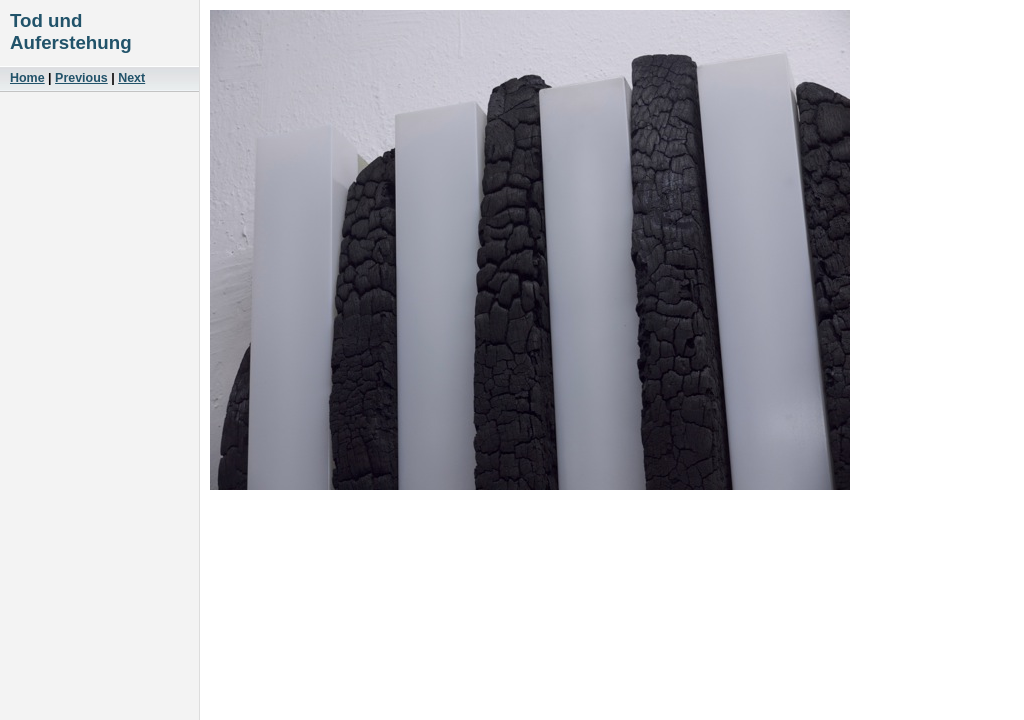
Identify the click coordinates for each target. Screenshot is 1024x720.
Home (27, 78)
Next (131, 78)
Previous (81, 78)
